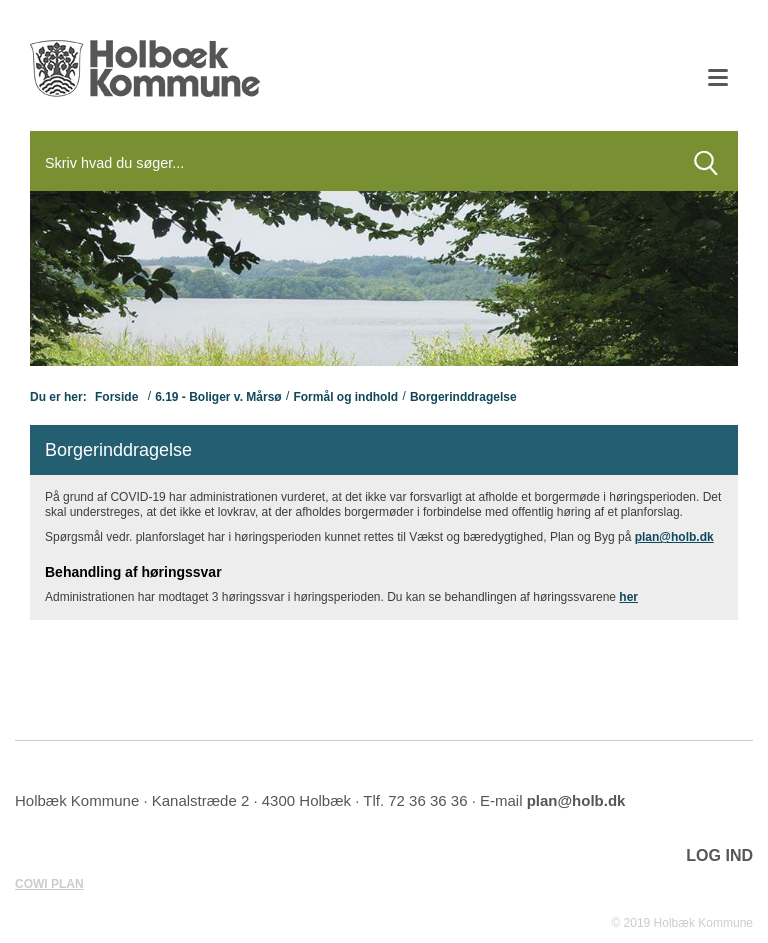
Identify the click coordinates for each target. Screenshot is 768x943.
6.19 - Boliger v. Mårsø (218, 397)
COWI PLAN (49, 884)
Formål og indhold (345, 397)
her (628, 597)
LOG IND (719, 855)
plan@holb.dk (674, 537)
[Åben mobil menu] (718, 80)
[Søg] (352, 163)
